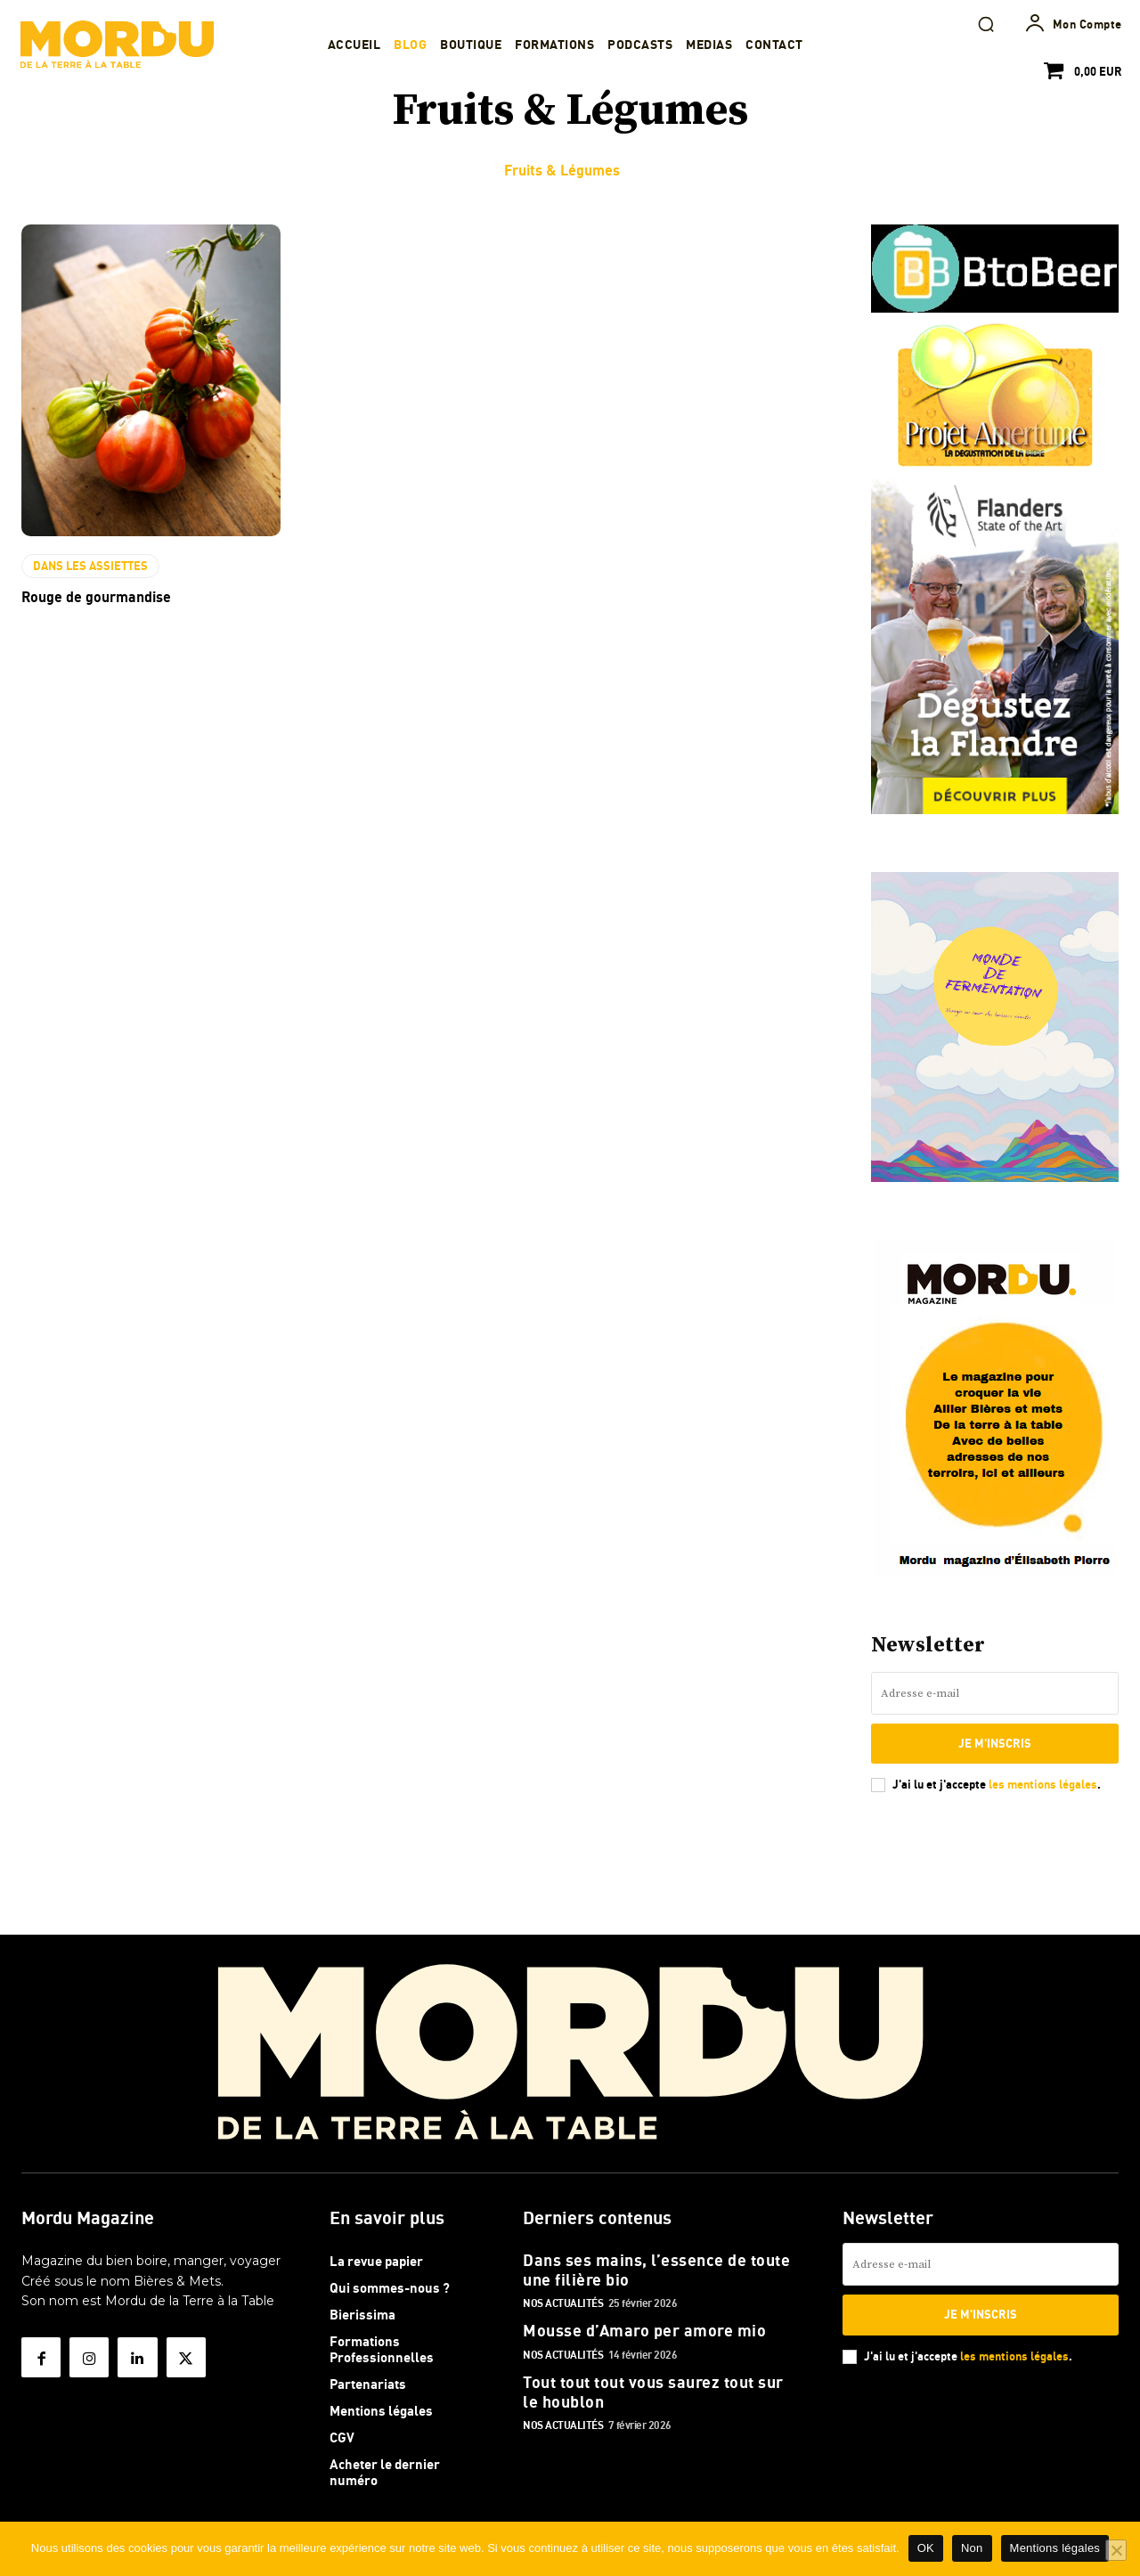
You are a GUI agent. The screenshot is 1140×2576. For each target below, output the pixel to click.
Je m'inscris (994, 1743)
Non (972, 2548)
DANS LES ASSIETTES (90, 565)
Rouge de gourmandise (96, 597)
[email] (995, 1693)
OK (925, 2548)
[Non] (1116, 2550)
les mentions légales (1043, 1784)
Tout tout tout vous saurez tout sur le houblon (653, 2391)
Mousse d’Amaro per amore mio (644, 2330)
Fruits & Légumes (562, 170)
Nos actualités (563, 2303)
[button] (986, 24)
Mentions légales (1055, 2548)
